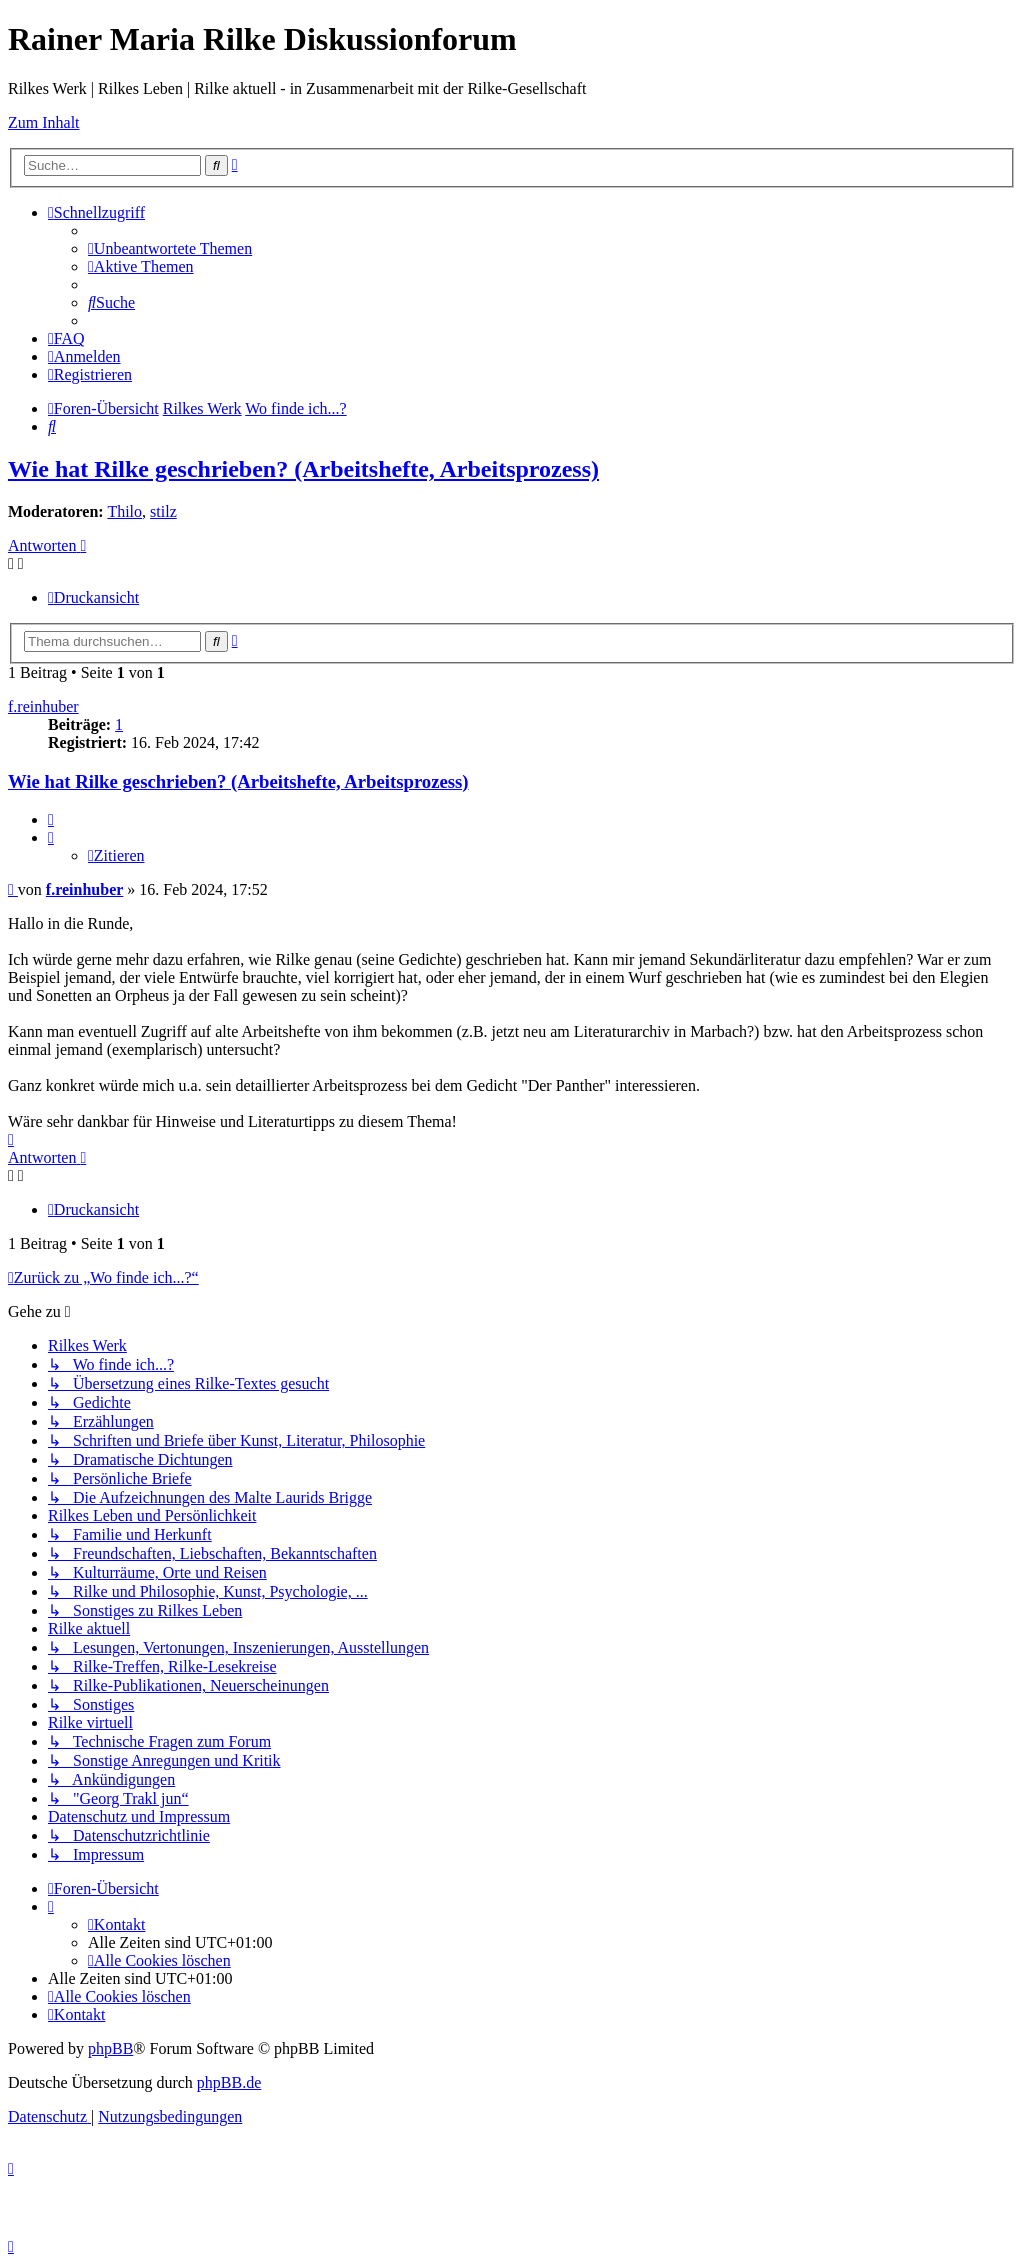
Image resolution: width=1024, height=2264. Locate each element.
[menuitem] (170, 248)
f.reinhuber (43, 706)
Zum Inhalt (44, 122)
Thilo (124, 511)
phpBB (110, 2048)
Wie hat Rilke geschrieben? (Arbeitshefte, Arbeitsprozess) (303, 469)
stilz (163, 511)
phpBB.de (229, 2082)
